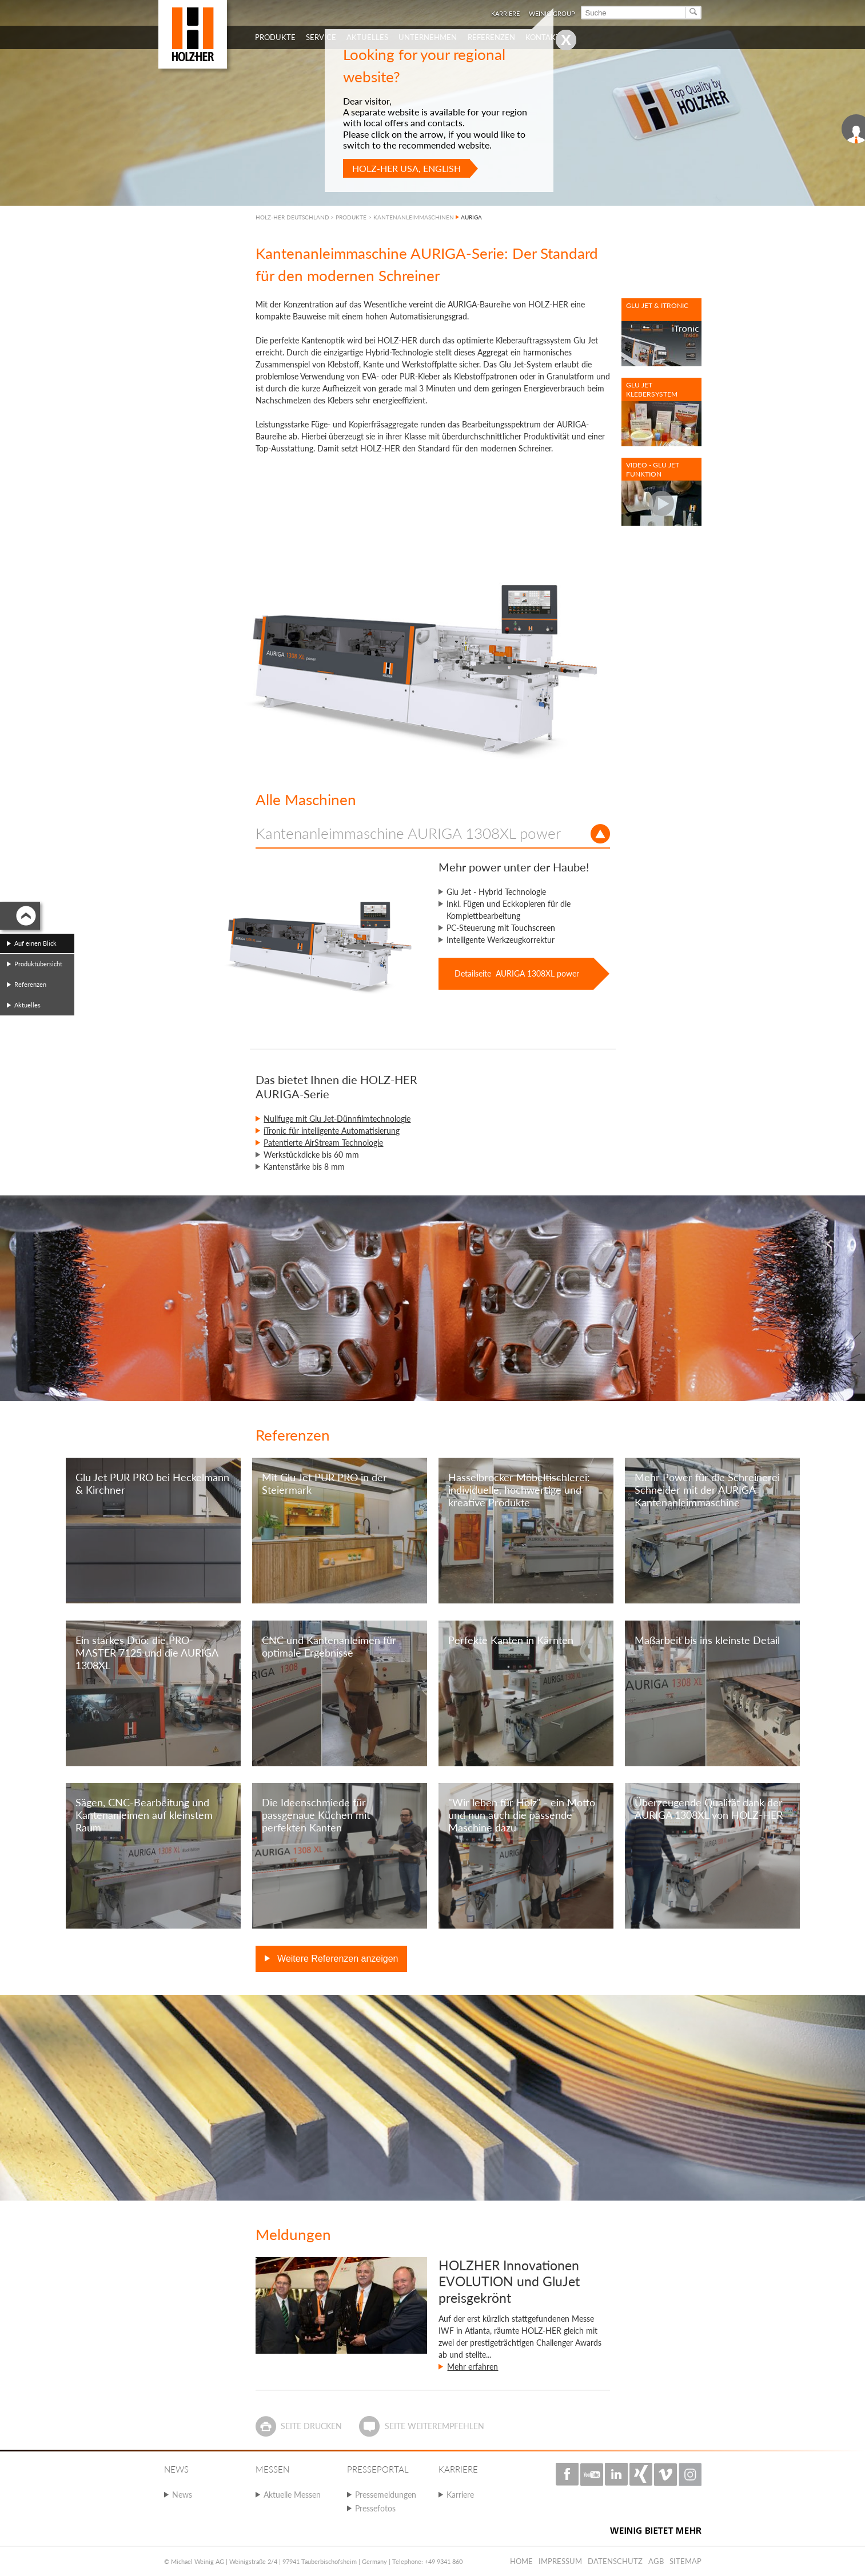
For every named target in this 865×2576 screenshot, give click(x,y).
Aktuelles (27, 1005)
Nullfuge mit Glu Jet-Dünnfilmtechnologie (337, 1118)
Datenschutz (615, 2561)
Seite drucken (311, 2426)
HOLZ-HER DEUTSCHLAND (292, 217)
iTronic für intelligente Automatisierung (332, 1130)
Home (521, 2561)
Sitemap (685, 2561)
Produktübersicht (38, 963)
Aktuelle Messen (292, 2494)
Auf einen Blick (35, 943)
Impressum (560, 2561)
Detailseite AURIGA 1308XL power (517, 973)
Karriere (460, 2494)
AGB (656, 2561)
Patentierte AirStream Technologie (323, 1142)
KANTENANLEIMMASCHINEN (413, 217)
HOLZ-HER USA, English (406, 168)
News (182, 2494)
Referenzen (30, 984)
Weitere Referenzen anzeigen (336, 1958)
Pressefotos (375, 2508)
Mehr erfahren (472, 2366)
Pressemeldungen (385, 2494)
